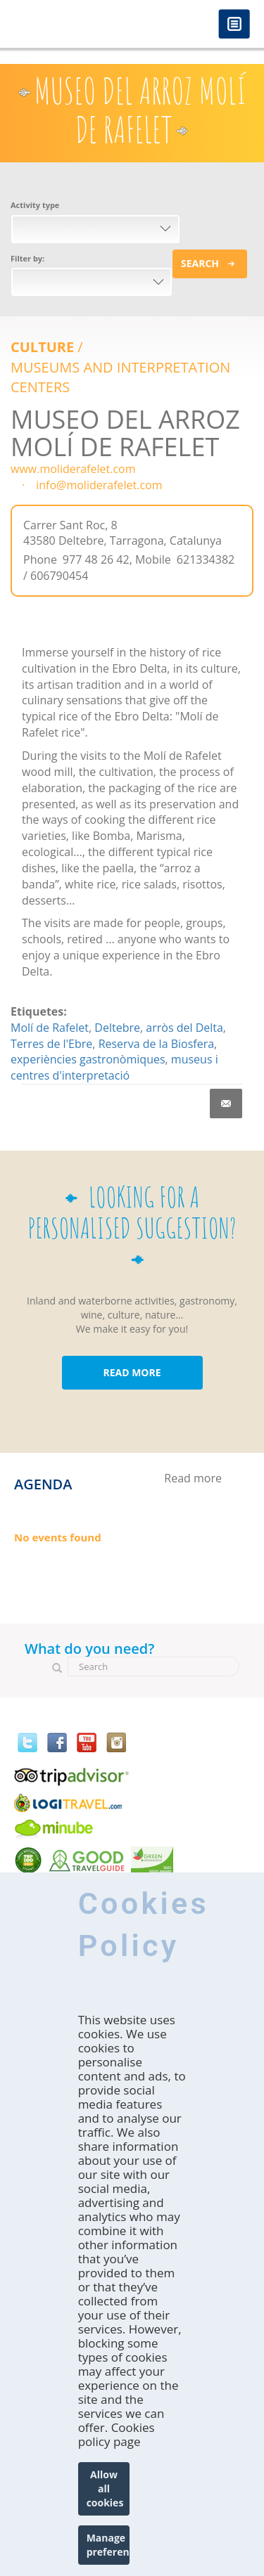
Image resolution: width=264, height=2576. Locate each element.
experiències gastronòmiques (88, 1059)
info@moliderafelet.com (99, 485)
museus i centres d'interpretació (114, 1067)
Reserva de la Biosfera (156, 1043)
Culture (42, 346)
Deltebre (117, 1027)
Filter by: (27, 258)
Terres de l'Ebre (51, 1043)
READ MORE (132, 1372)
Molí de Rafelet (50, 1027)
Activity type (35, 205)
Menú (234, 25)
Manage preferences (108, 2544)
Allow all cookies (105, 2488)
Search (200, 263)
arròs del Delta (184, 1027)
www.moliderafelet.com (73, 469)
